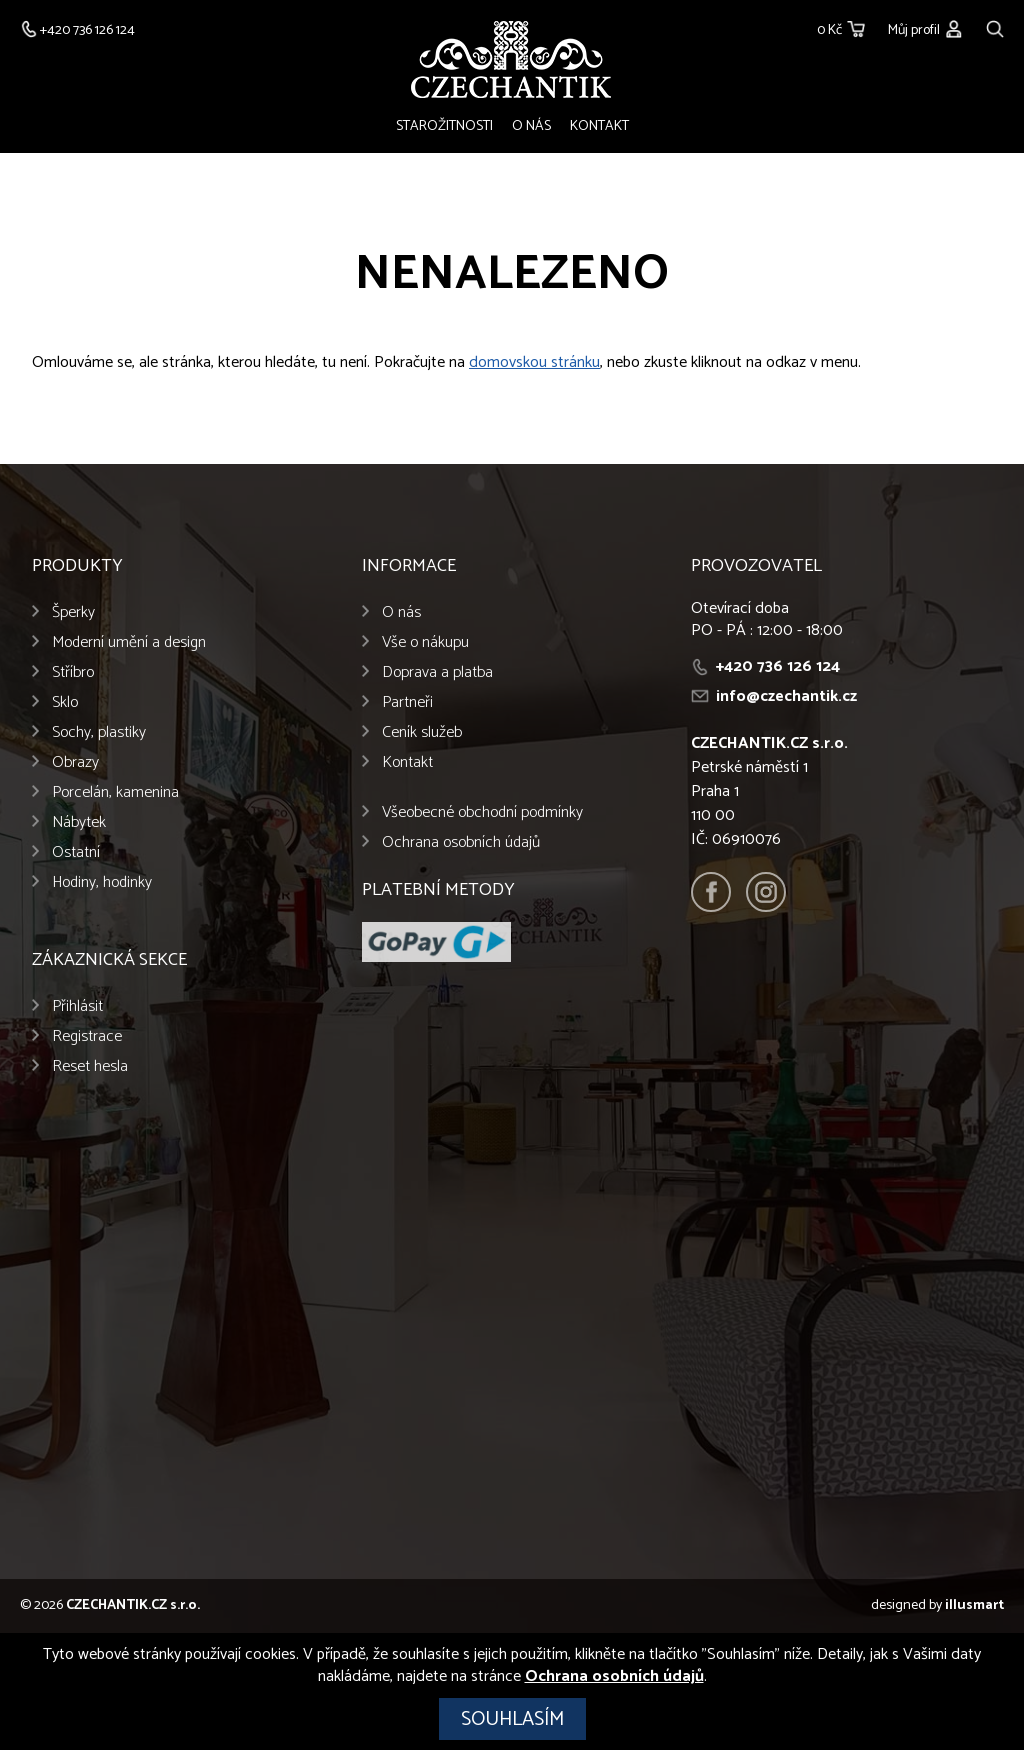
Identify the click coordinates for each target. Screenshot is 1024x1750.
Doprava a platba (437, 673)
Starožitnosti (444, 126)
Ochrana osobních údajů (461, 843)
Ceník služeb (422, 733)
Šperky (73, 613)
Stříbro (73, 673)
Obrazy (75, 763)
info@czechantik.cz (786, 697)
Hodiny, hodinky (102, 883)
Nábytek (79, 823)
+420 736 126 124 (778, 667)
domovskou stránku (534, 363)
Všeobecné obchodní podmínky (482, 813)
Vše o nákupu (425, 643)
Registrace (87, 1037)
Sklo (65, 703)
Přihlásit (77, 1007)
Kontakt (599, 126)
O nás (531, 126)
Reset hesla (90, 1067)
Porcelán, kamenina (115, 793)
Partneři (407, 703)
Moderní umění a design (129, 643)
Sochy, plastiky (99, 733)
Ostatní (76, 853)
